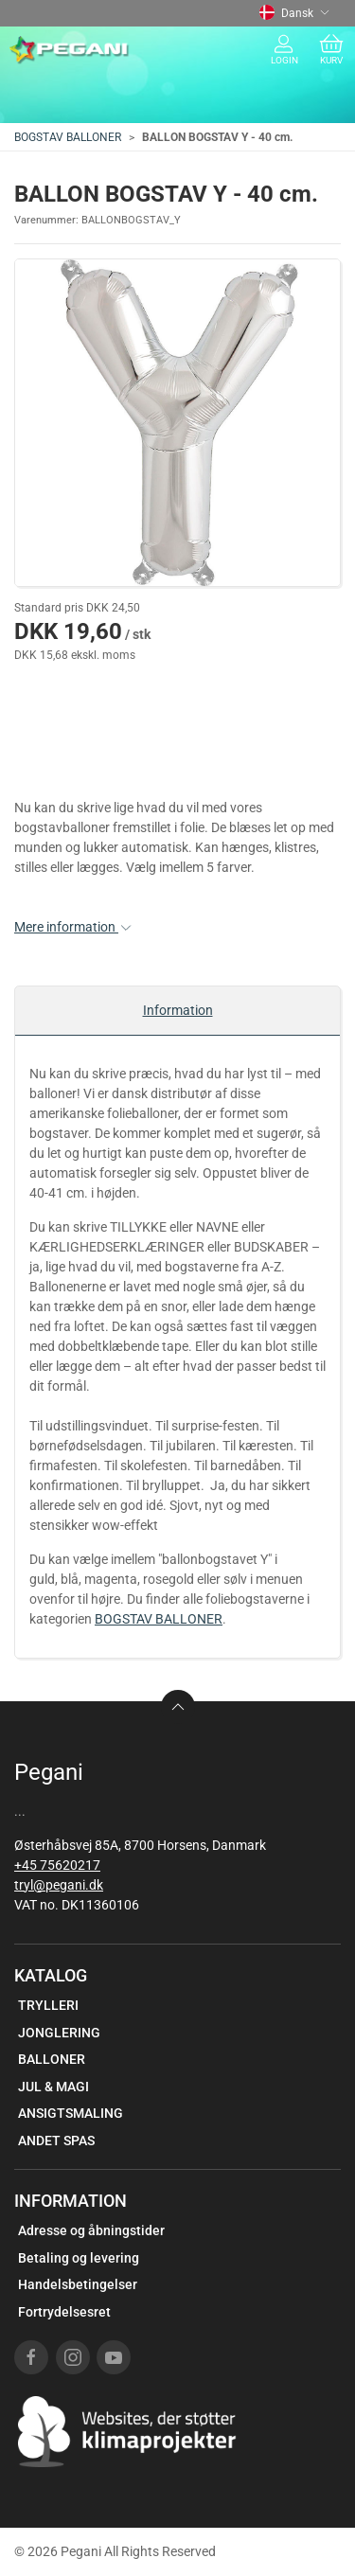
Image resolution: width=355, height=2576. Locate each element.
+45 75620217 (57, 1865)
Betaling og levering (78, 2257)
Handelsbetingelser (77, 2284)
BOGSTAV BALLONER (67, 137)
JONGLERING (59, 2032)
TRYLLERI (48, 2005)
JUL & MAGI (53, 2086)
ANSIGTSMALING (70, 2113)
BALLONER (51, 2059)
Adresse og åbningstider (91, 2230)
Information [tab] (178, 1010)
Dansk (294, 13)
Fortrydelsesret (64, 2311)
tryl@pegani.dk (58, 1884)
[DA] (69, 50)
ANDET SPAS (56, 2140)
